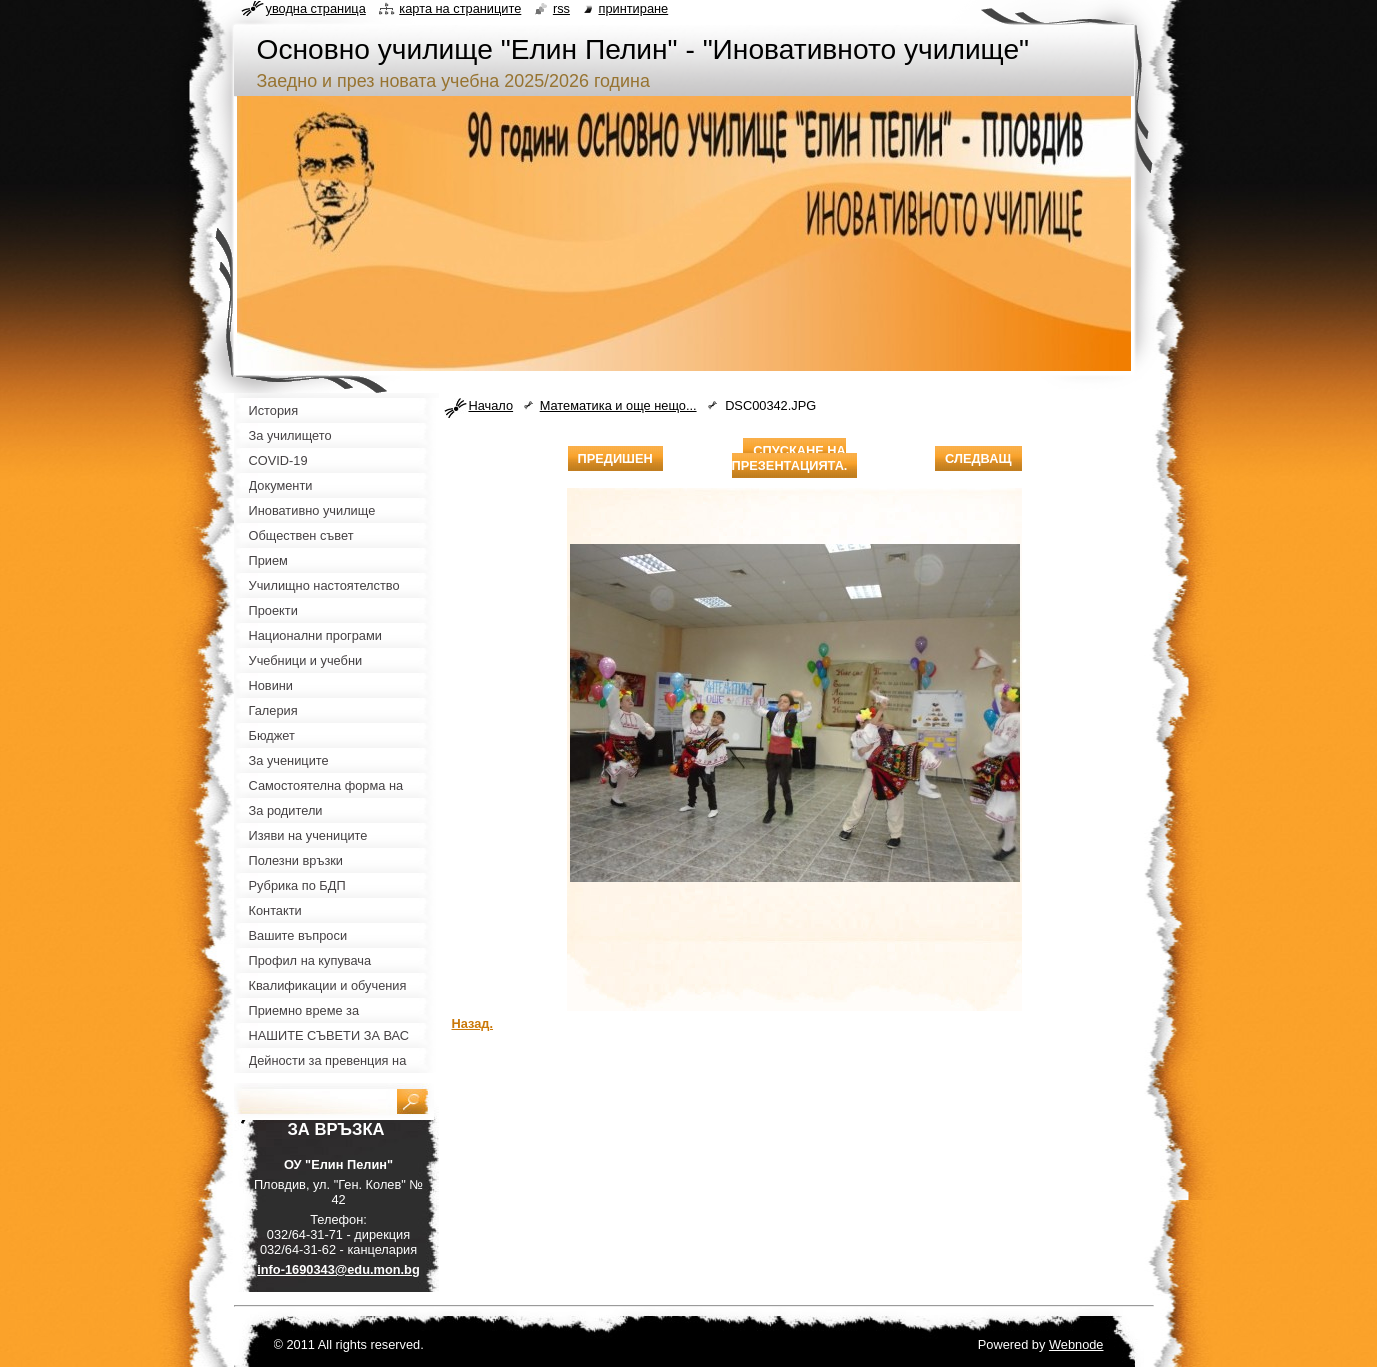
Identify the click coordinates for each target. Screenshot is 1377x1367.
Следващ (978, 458)
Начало (491, 405)
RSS (561, 8)
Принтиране (634, 8)
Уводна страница (316, 8)
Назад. (473, 1023)
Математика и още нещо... (618, 405)
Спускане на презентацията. (790, 458)
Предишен (615, 458)
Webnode (1076, 1344)
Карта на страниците (460, 8)
